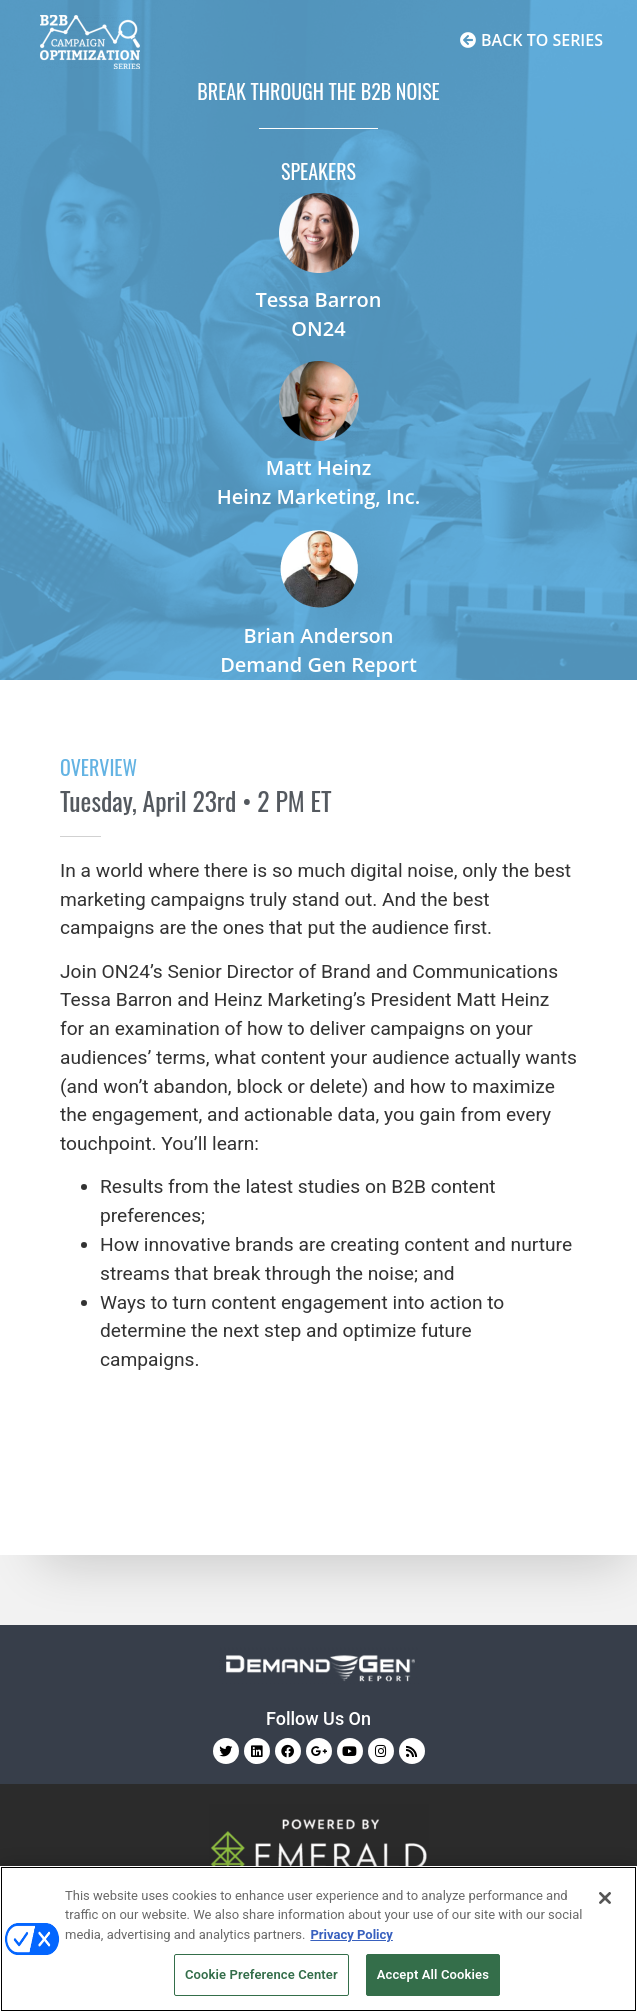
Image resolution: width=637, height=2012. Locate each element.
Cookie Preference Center (261, 1974)
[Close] (605, 1898)
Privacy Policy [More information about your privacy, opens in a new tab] (351, 1934)
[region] (318, 1939)
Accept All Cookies (433, 1974)
